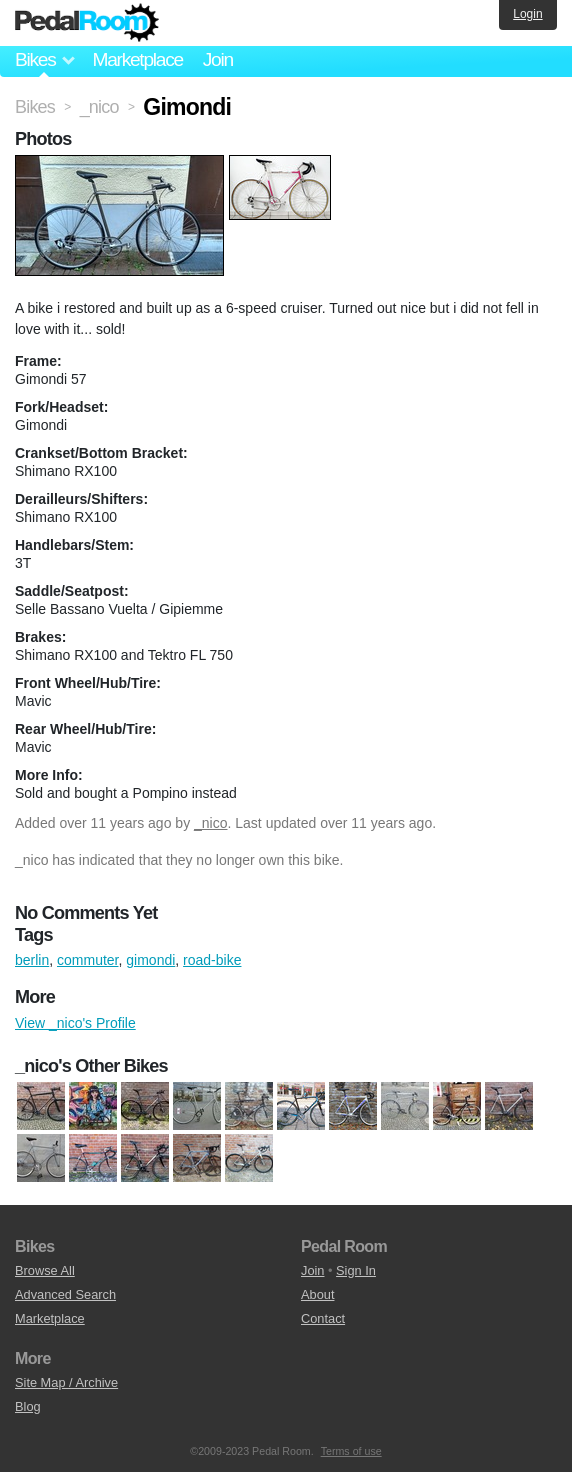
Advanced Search (65, 1294)
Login (527, 14)
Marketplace (137, 59)
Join (218, 59)
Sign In (356, 1270)
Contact (323, 1318)
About (317, 1294)
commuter (87, 960)
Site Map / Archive (66, 1382)
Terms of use (351, 1451)
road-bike (212, 960)
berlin (32, 960)
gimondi (150, 960)
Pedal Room (87, 23)
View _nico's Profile (75, 1023)
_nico (210, 823)
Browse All (45, 1270)
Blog (28, 1406)
